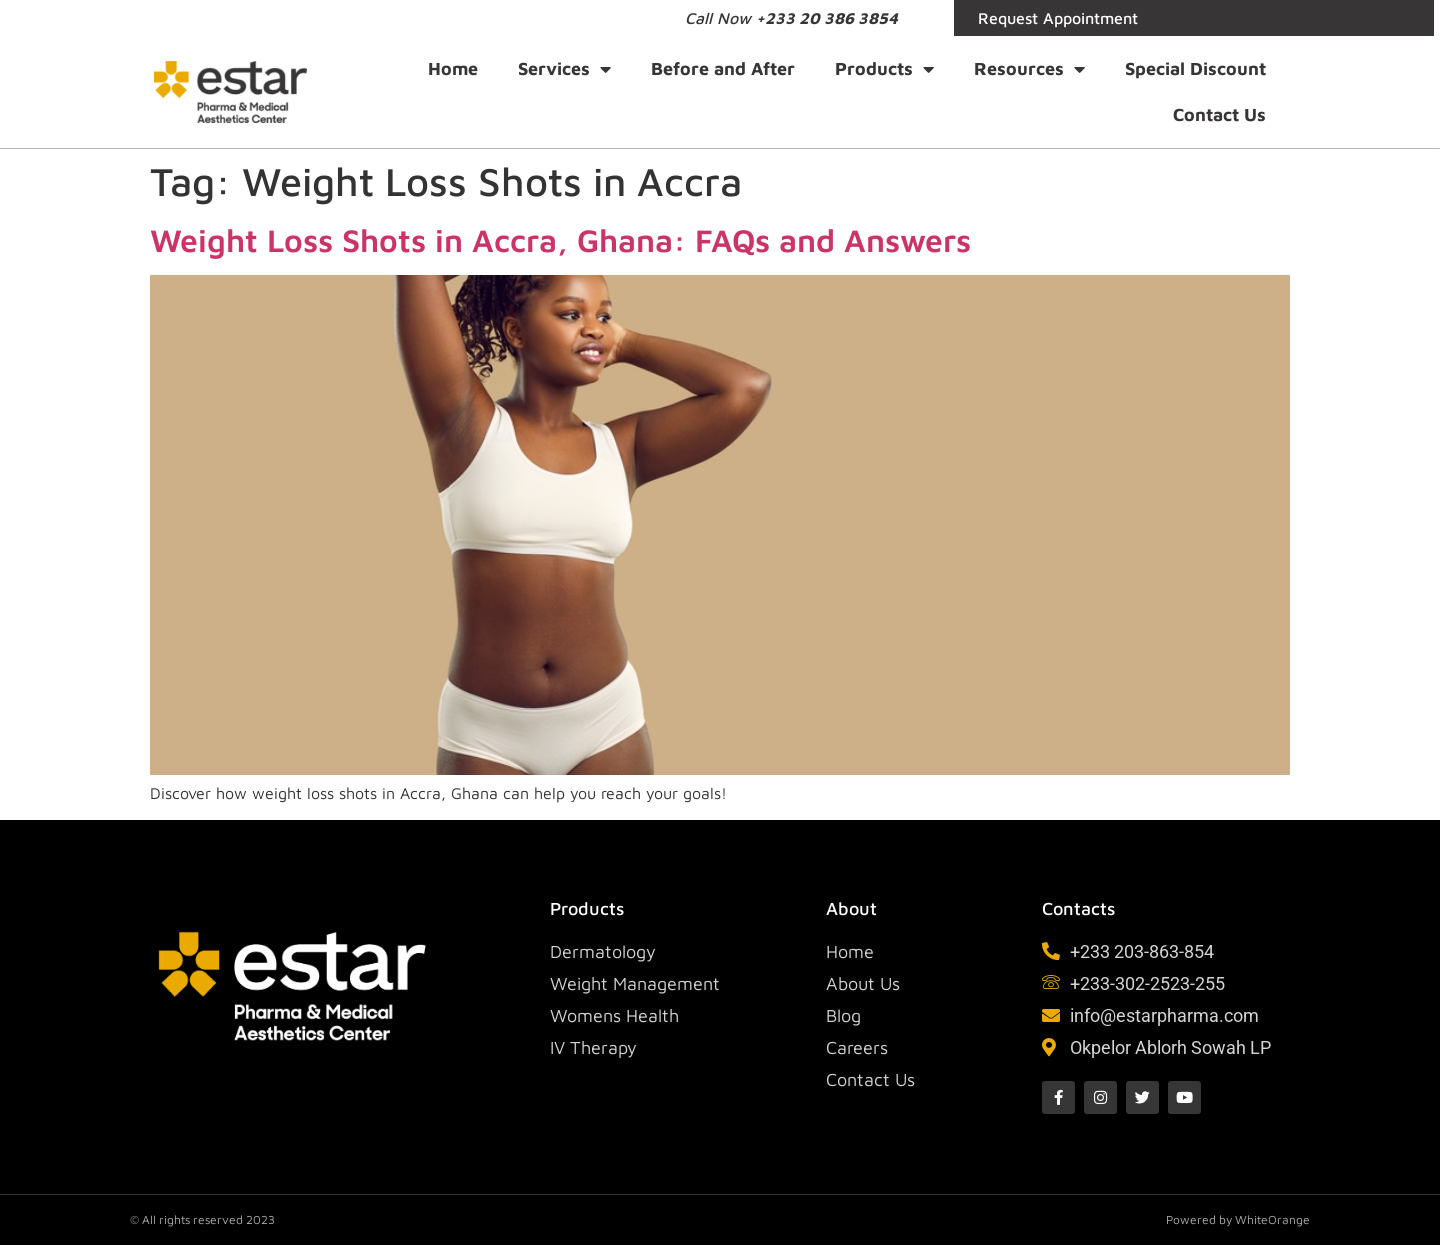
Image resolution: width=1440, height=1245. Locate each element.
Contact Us (1219, 114)
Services (564, 69)
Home (453, 68)
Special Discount (1195, 68)
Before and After (723, 68)
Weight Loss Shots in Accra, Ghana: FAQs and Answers (560, 240)
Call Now (791, 18)
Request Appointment (1058, 18)
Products (884, 69)
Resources (1029, 69)
